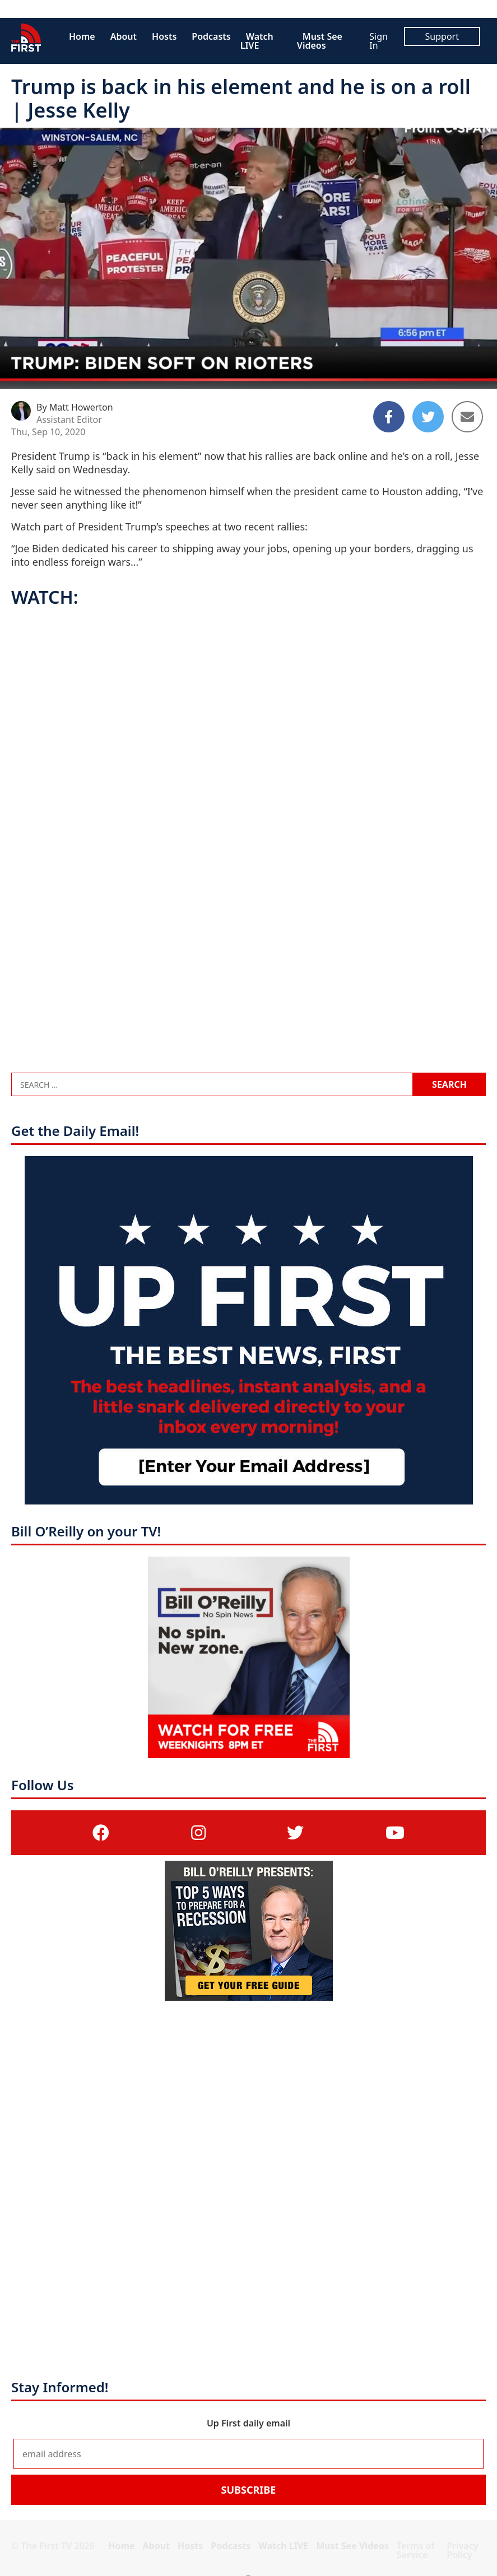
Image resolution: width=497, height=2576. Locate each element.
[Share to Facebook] (389, 416)
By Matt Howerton (74, 407)
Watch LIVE (256, 41)
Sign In (378, 41)
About (123, 36)
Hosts (164, 36)
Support (442, 36)
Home (82, 36)
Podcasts (211, 36)
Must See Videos (319, 41)
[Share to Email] (467, 416)
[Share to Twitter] (428, 416)
